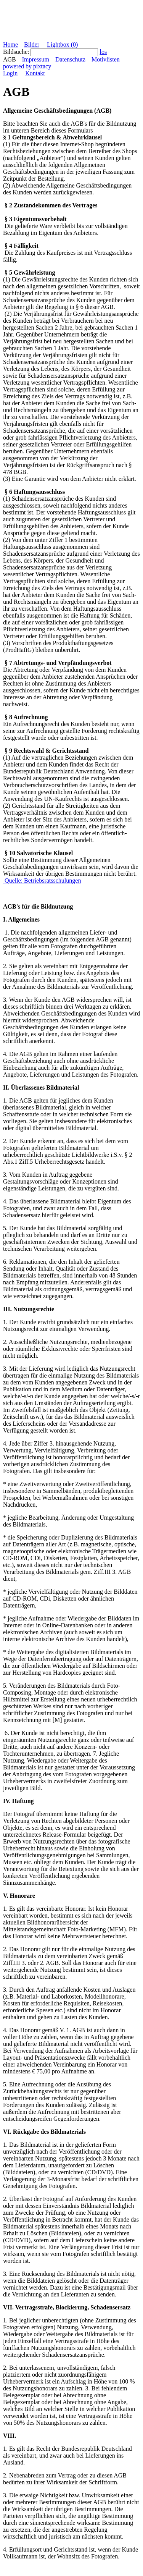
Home (10, 44)
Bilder (31, 44)
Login (10, 73)
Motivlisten (106, 59)
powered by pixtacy (27, 66)
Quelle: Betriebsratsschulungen (42, 880)
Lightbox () (62, 44)
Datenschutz (70, 59)
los (103, 52)
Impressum (35, 59)
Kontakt (35, 73)
